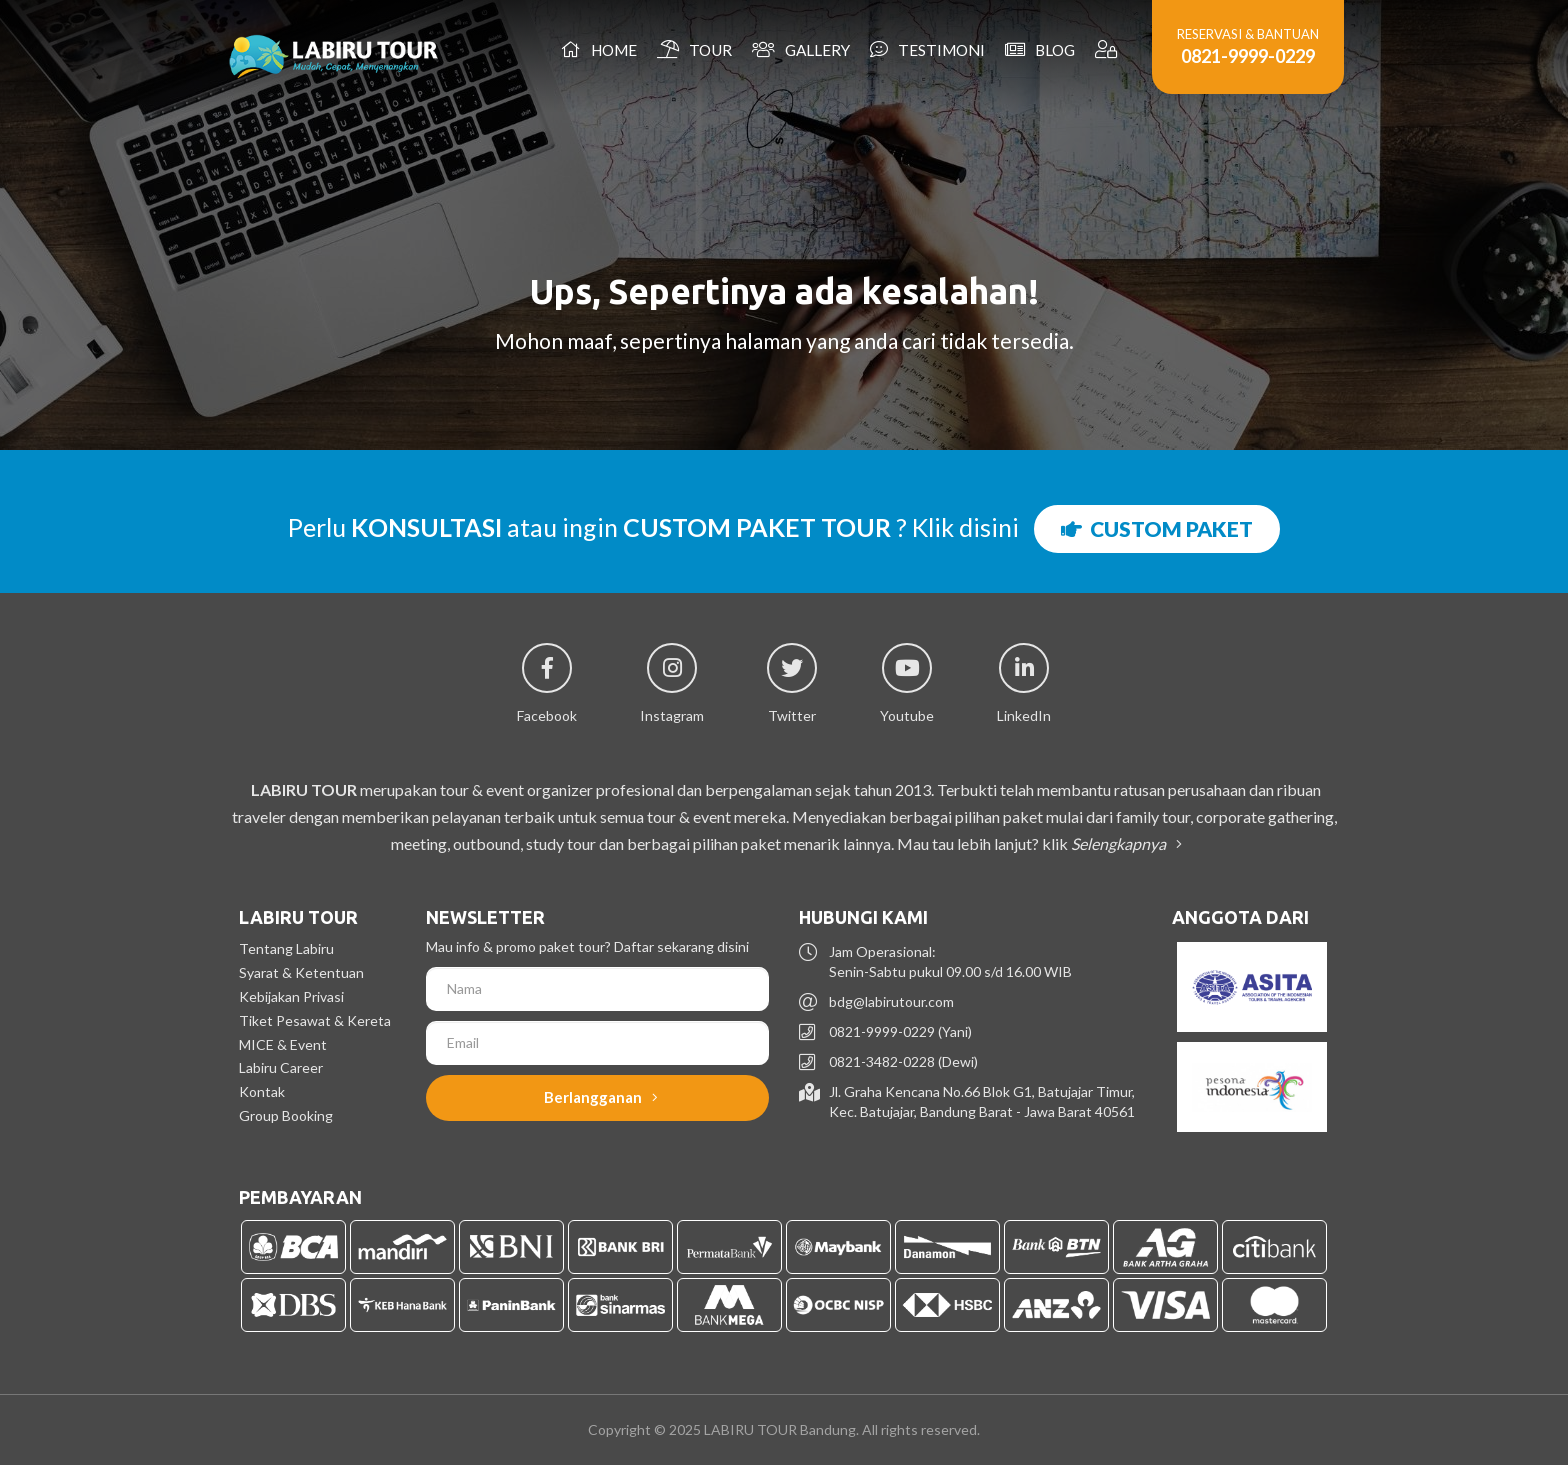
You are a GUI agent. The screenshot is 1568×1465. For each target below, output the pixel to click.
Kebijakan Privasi (291, 996)
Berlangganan (601, 1097)
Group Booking (286, 1115)
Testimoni (927, 49)
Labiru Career (281, 1067)
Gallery (801, 49)
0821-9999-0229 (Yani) (900, 1031)
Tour (694, 49)
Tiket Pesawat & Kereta (315, 1020)
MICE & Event (283, 1044)
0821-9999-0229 (1248, 56)
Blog (1040, 49)
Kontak (262, 1091)
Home (599, 49)
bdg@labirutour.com (891, 1001)
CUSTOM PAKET (1157, 528)
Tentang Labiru (286, 948)
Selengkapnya (1123, 843)
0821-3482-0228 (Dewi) (903, 1061)
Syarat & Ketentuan (301, 972)
